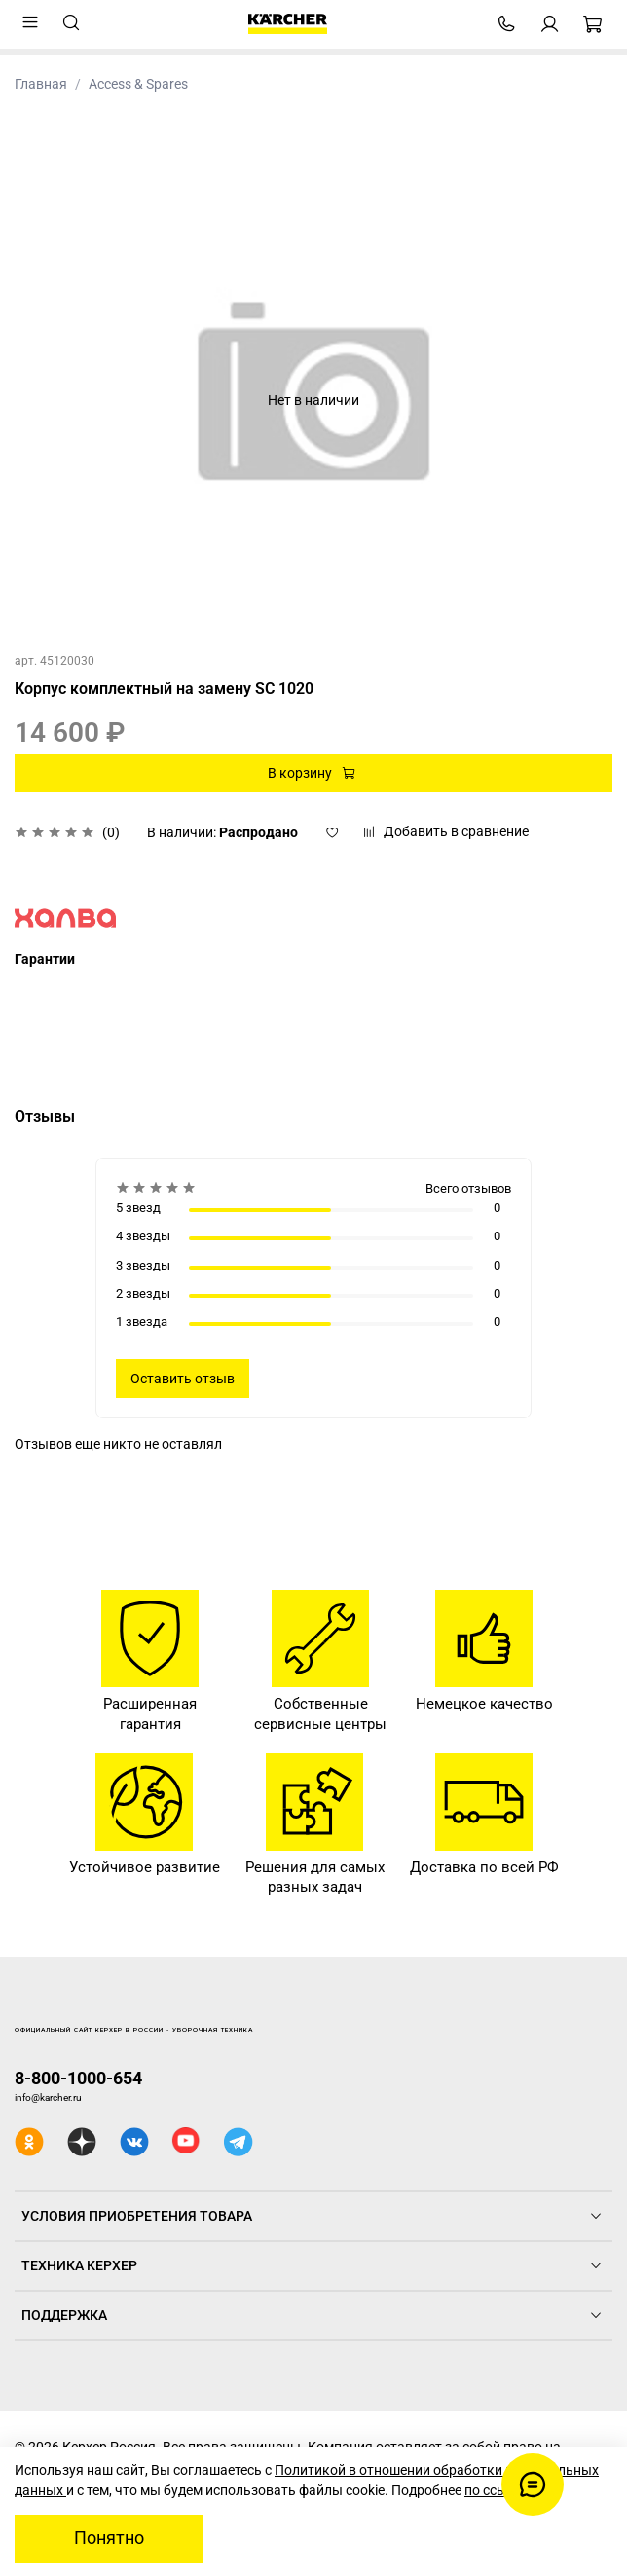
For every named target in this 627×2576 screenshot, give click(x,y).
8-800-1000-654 (78, 2078)
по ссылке (497, 2490)
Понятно (109, 2538)
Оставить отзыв (182, 1378)
